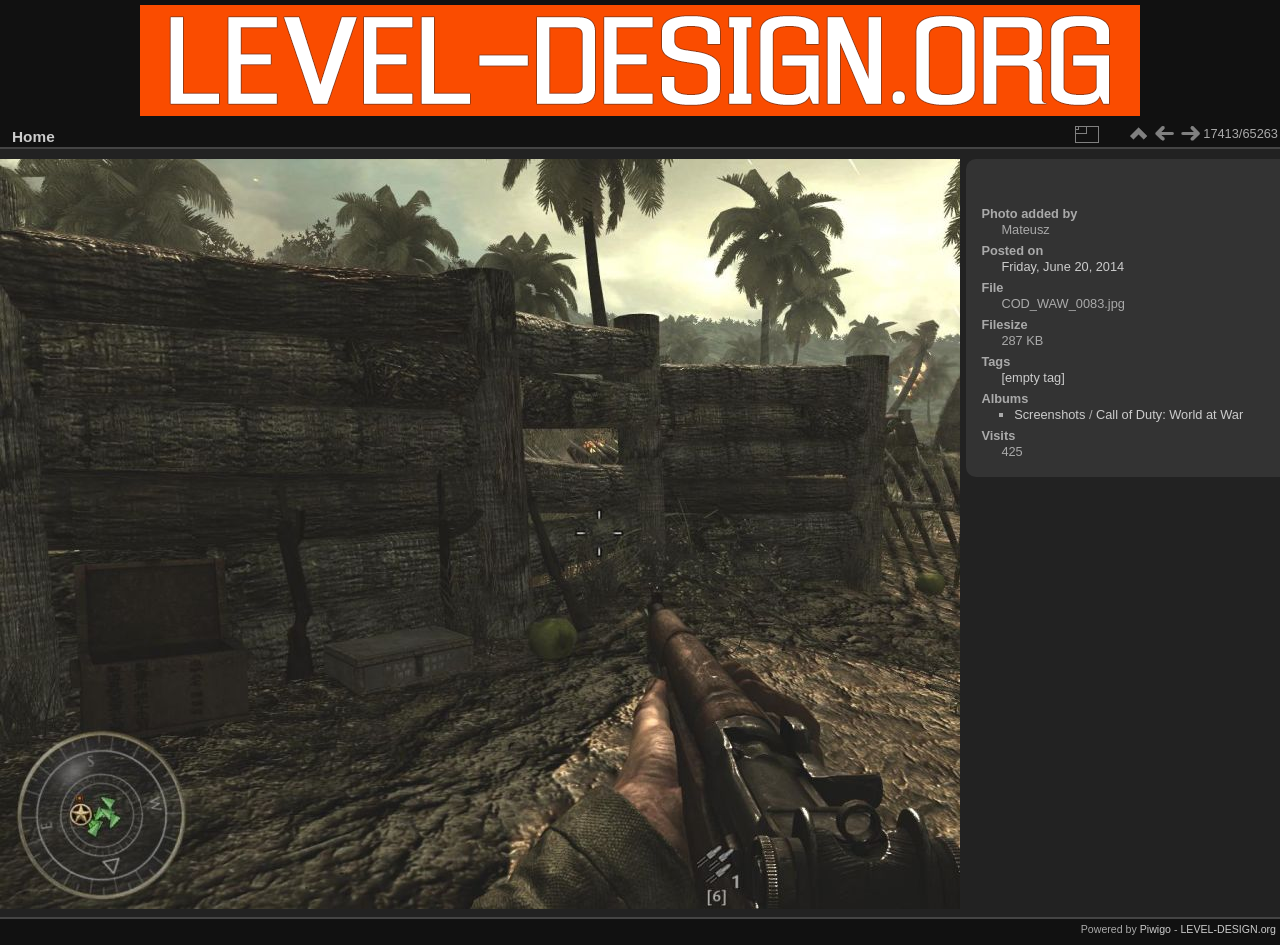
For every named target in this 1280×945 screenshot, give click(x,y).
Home (33, 136)
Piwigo (1155, 929)
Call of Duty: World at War (1169, 414)
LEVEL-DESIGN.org (1228, 929)
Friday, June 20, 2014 (1062, 266)
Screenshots (1049, 414)
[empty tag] (1032, 377)
